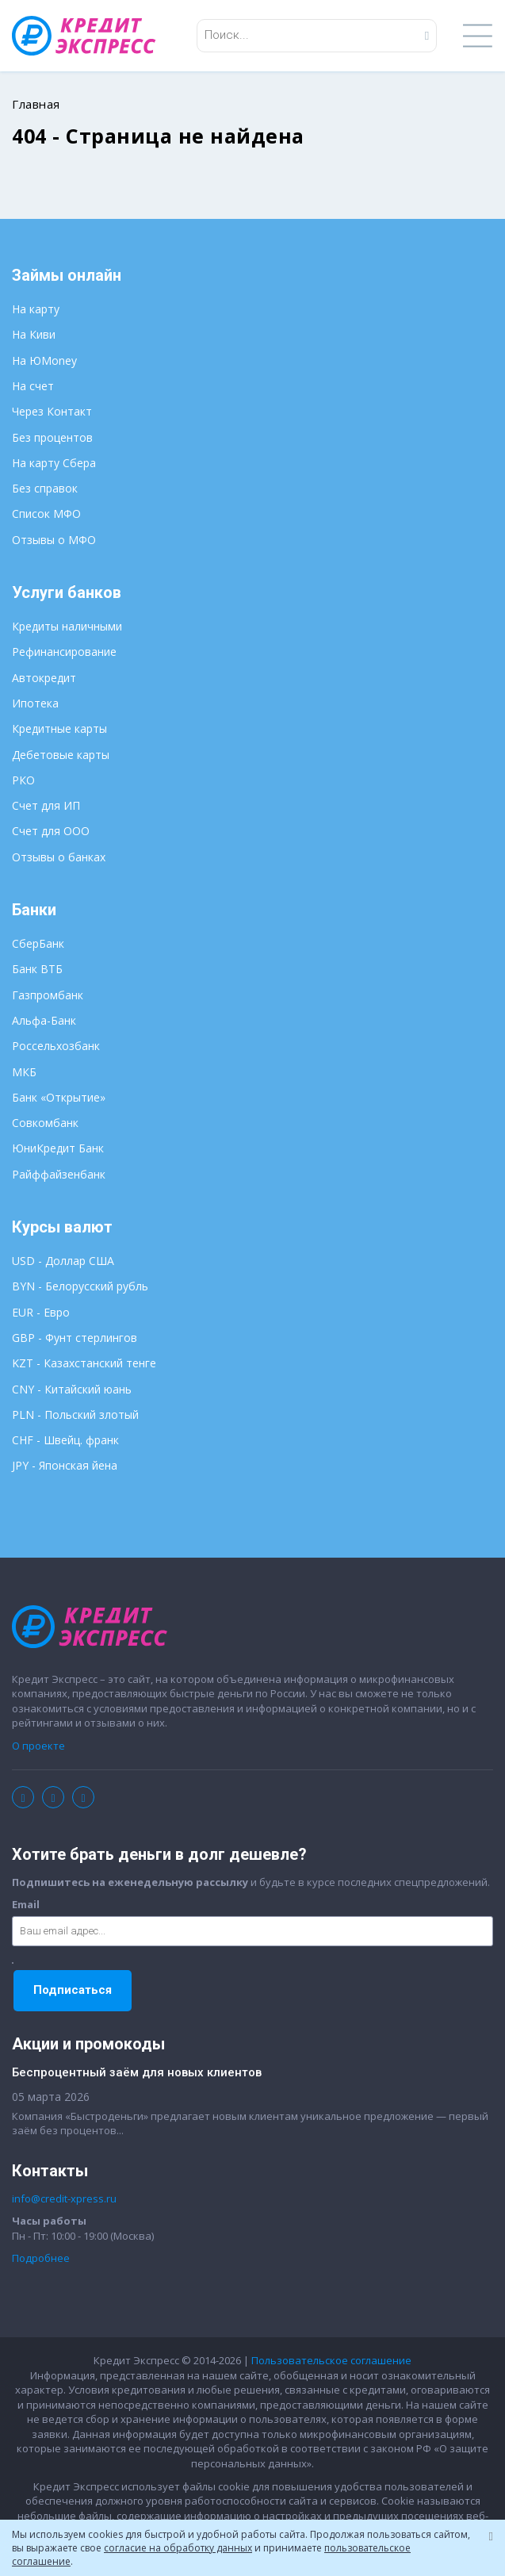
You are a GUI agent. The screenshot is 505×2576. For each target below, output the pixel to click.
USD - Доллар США (63, 1260)
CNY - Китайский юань (72, 1389)
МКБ (24, 1071)
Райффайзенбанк (58, 1174)
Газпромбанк (47, 994)
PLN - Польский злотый (75, 1414)
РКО (23, 780)
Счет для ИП (46, 805)
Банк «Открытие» (58, 1097)
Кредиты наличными (67, 626)
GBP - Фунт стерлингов (74, 1337)
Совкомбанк (45, 1122)
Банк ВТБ (37, 968)
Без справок (45, 488)
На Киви (33, 334)
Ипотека (35, 703)
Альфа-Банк (44, 1020)
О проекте (38, 1745)
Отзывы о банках (58, 856)
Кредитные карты (59, 728)
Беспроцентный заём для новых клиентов (137, 2072)
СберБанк (38, 943)
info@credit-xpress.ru (64, 2198)
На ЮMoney (44, 360)
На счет (33, 385)
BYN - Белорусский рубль (80, 1286)
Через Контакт (52, 411)
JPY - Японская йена (64, 1465)
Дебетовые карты (60, 754)
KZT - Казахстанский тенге (84, 1362)
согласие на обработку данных (178, 2548)
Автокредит (44, 677)
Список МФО (46, 513)
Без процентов (52, 437)
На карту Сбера (54, 462)
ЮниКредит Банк (58, 1148)
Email (26, 1904)
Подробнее (41, 2258)
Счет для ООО (51, 830)
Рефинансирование (64, 651)
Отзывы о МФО (54, 539)
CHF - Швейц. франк (65, 1439)
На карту (35, 308)
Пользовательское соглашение (331, 2360)
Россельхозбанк (56, 1045)
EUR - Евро (41, 1312)
